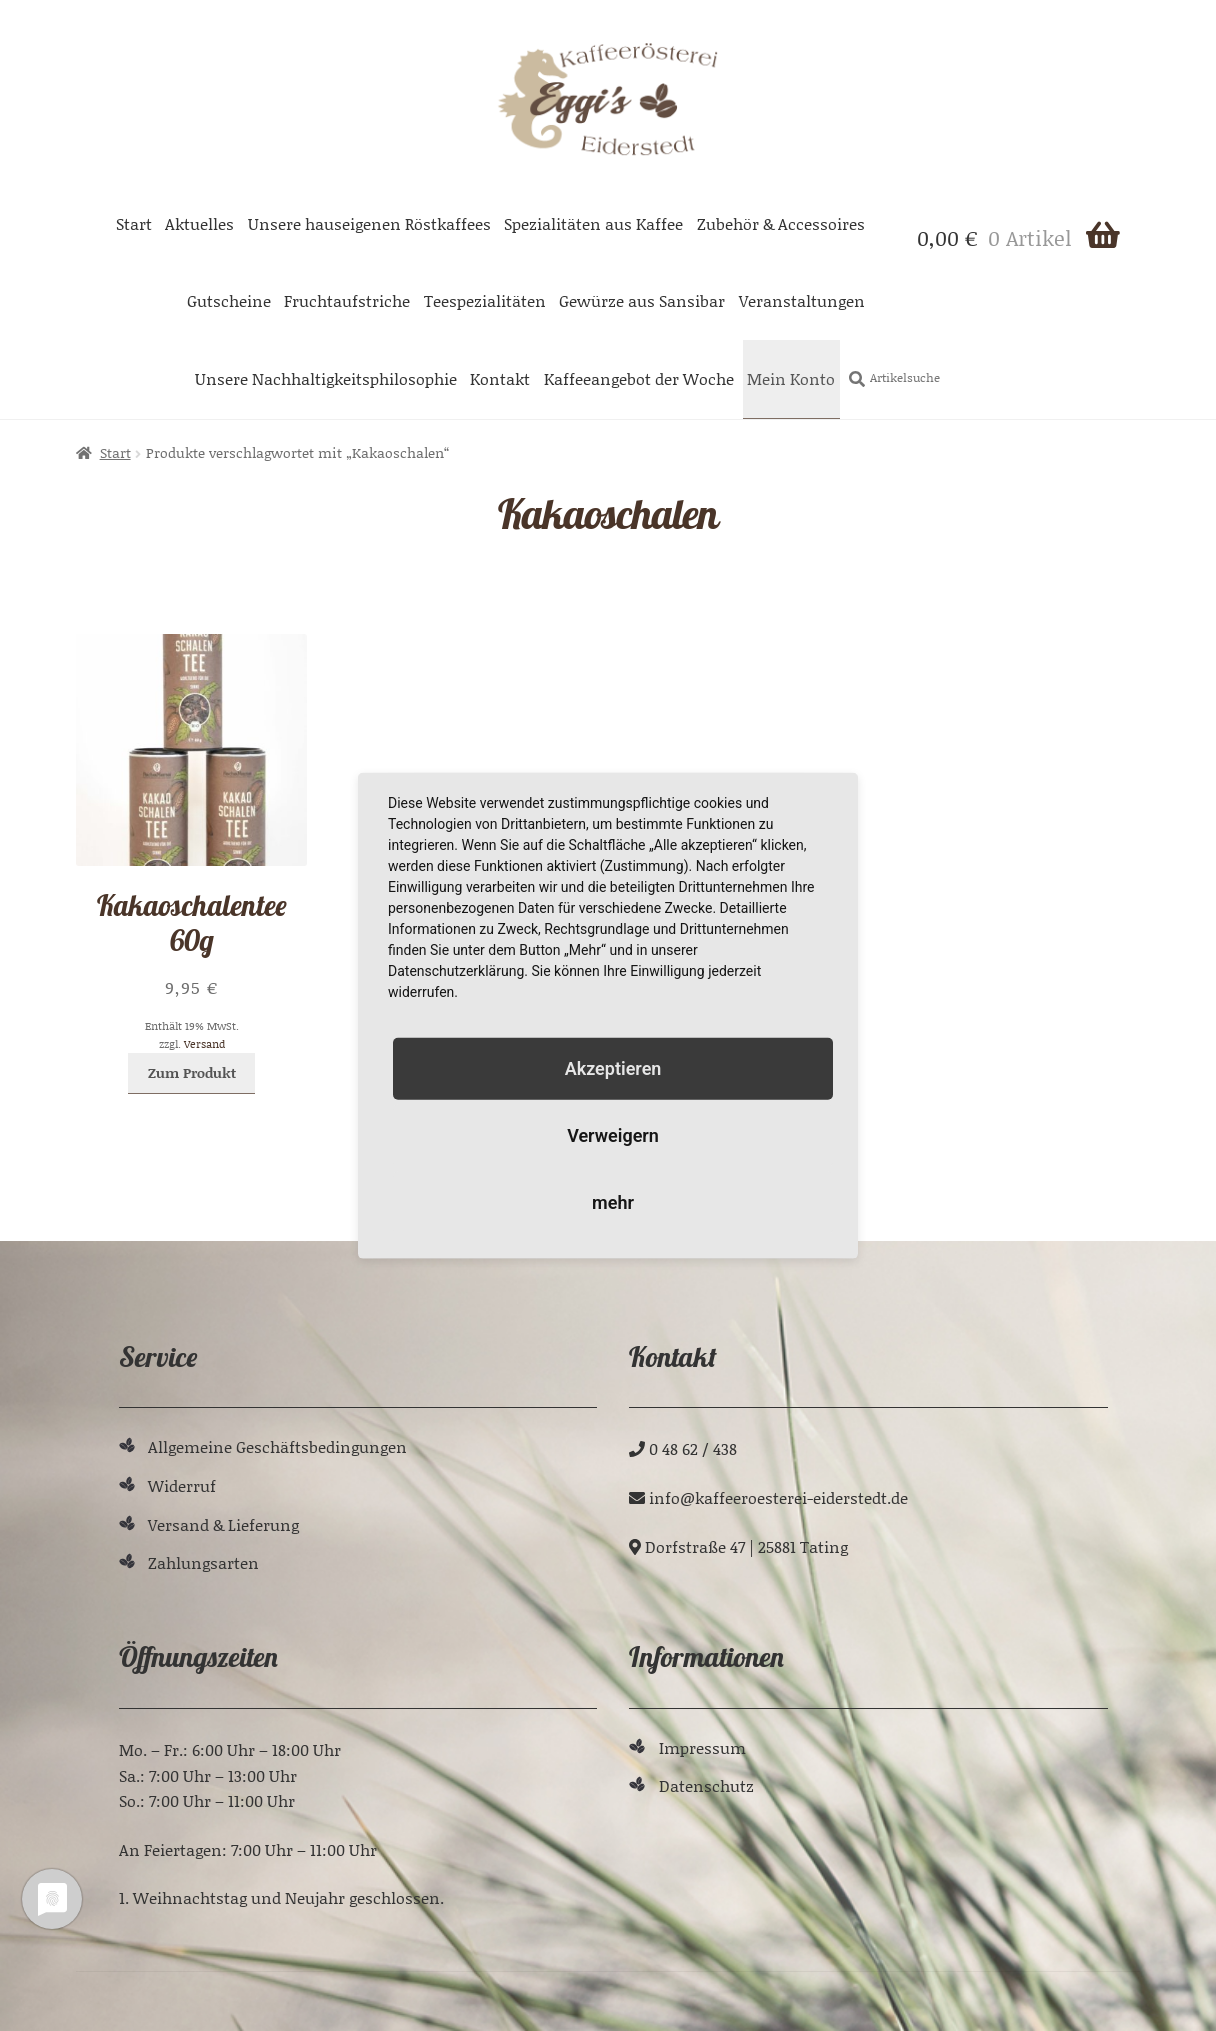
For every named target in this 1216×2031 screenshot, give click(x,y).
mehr (613, 1202)
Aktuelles (199, 223)
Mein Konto (791, 378)
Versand (204, 1044)
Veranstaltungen (802, 300)
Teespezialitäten (485, 300)
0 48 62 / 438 (693, 1448)
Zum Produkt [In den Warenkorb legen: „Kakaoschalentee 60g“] (192, 1072)
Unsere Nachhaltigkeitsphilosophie (326, 378)
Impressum (702, 1747)
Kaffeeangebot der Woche (639, 378)
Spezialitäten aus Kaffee (593, 223)
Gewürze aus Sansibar (642, 300)
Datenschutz (706, 1785)
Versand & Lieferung (223, 1524)
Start (134, 223)
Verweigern (613, 1135)
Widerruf (182, 1485)
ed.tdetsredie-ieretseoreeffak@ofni (778, 1497)
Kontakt (500, 378)
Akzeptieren (613, 1067)
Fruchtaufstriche (347, 300)
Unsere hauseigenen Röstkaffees (369, 223)
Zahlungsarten (203, 1562)
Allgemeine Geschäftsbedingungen (277, 1446)
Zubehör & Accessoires (781, 223)
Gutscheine (229, 300)
